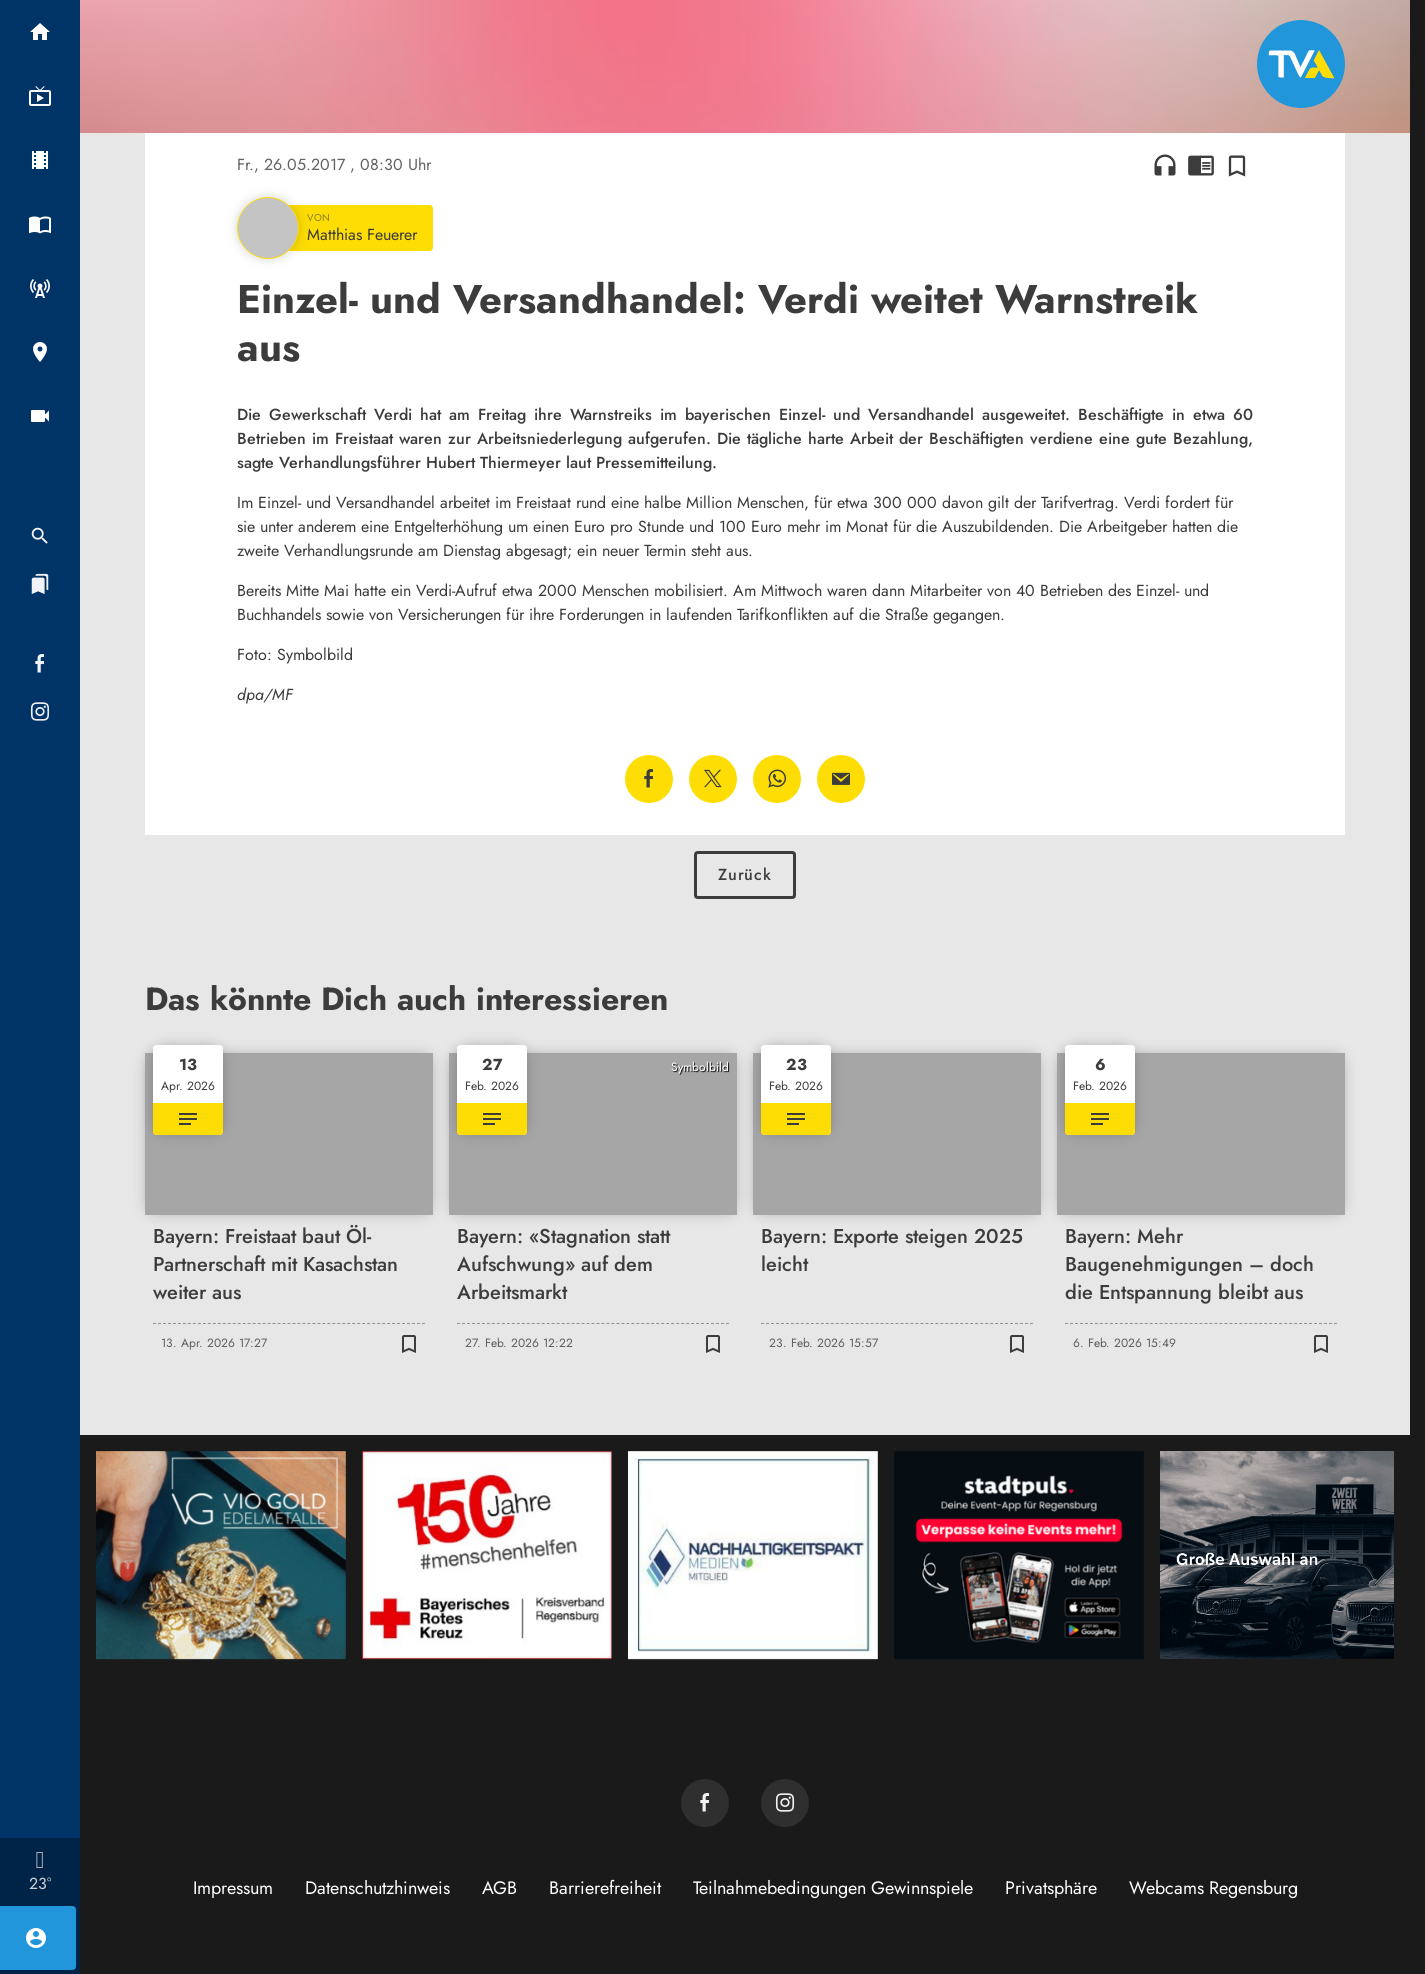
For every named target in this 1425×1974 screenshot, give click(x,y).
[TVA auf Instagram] (785, 1803)
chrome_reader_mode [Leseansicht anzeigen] (1201, 165)
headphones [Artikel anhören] (1165, 165)
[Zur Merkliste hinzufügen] (1237, 165)
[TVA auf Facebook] (705, 1803)
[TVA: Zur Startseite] (1301, 64)
